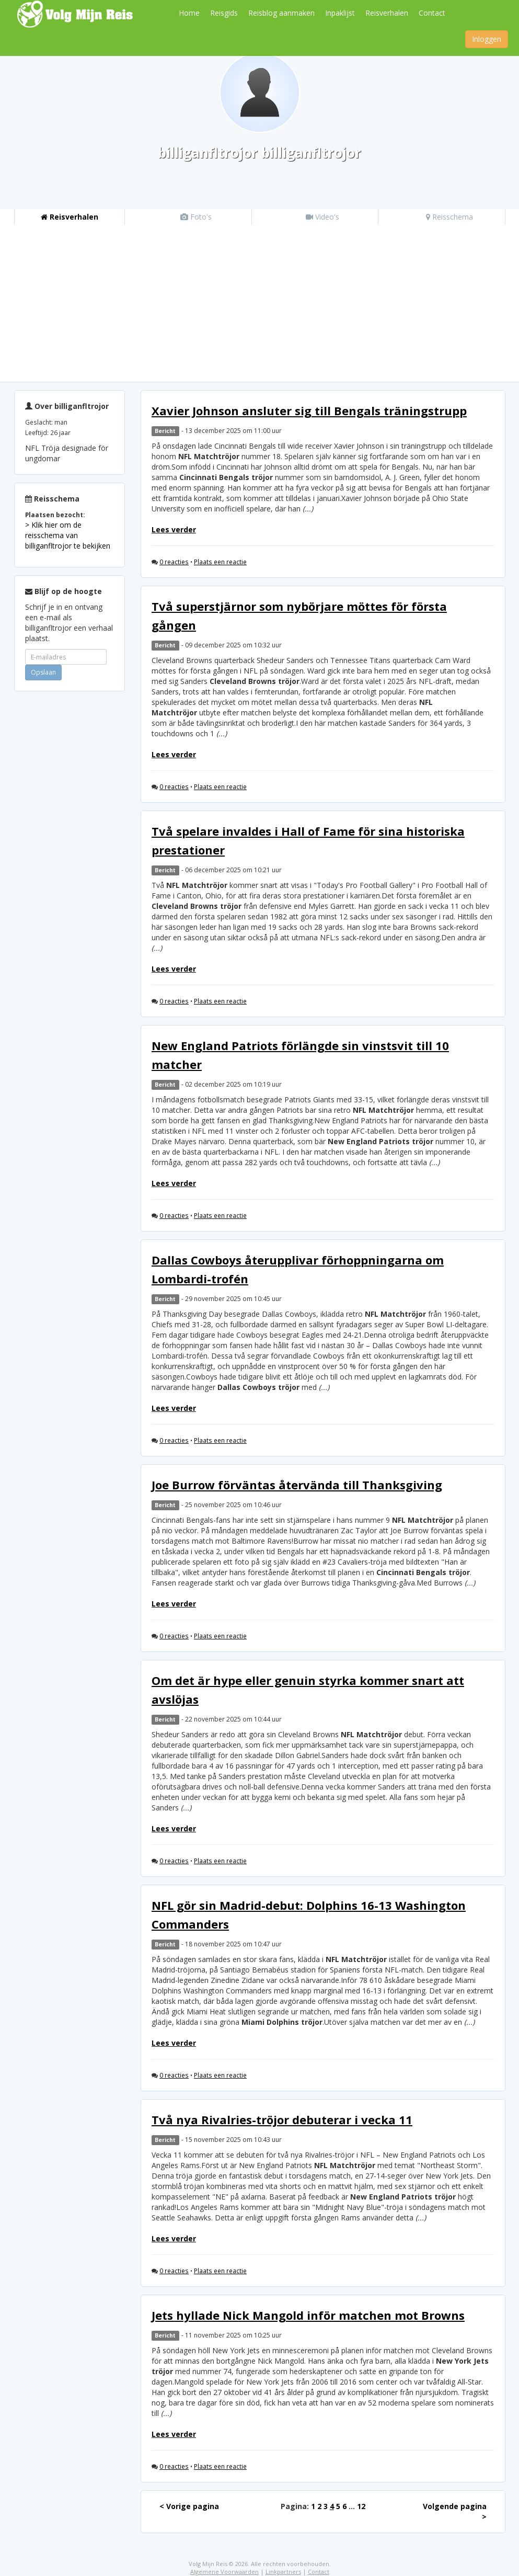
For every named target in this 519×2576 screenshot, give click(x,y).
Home (189, 13)
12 (361, 2506)
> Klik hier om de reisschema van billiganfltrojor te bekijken (67, 535)
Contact (432, 13)
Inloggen (486, 39)
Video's (322, 217)
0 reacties (174, 561)
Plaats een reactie (220, 561)
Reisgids (224, 13)
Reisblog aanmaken (281, 13)
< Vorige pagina (189, 2506)
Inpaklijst (340, 13)
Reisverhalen (386, 13)
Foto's (196, 217)
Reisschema (449, 217)
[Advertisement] (259, 303)
